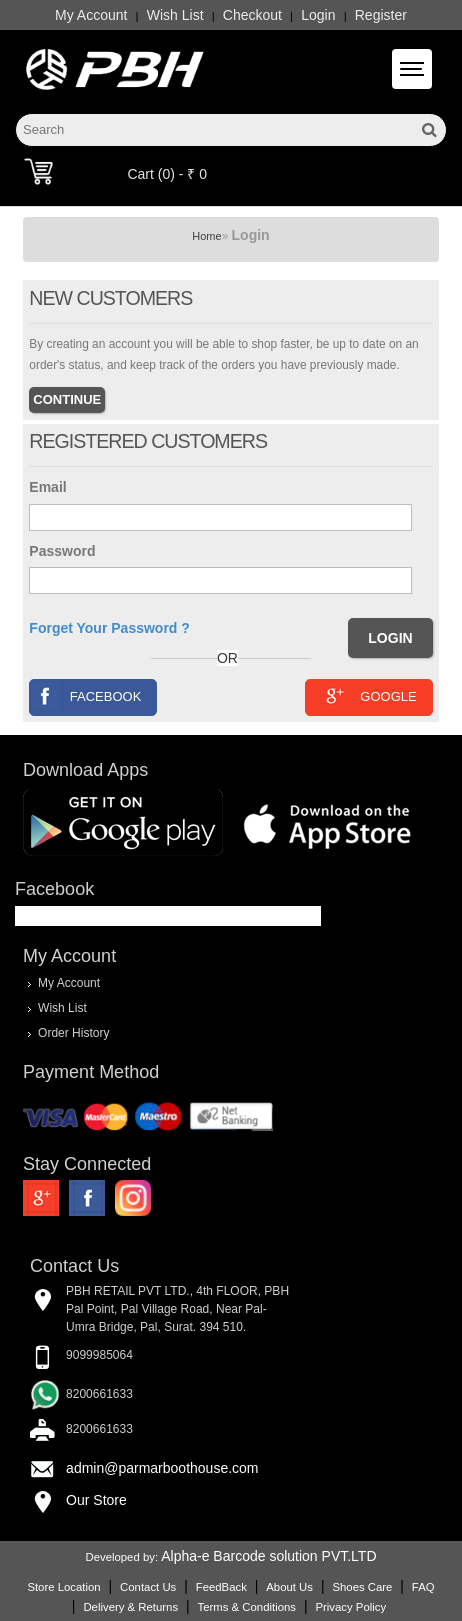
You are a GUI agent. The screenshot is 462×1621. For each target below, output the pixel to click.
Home (206, 236)
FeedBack (221, 1587)
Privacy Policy (350, 1607)
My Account (91, 15)
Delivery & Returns (130, 1607)
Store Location (63, 1587)
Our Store (96, 1500)
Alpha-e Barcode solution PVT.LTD (268, 1556)
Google (368, 695)
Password (62, 551)
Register (381, 15)
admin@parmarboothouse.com (162, 1468)
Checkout (252, 15)
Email (47, 487)
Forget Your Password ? (109, 628)
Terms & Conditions (247, 1607)
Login (318, 15)
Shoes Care (362, 1587)
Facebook (86, 695)
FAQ (423, 1587)
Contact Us (148, 1587)
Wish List (175, 15)
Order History (73, 1033)
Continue (67, 399)
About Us (289, 1587)
